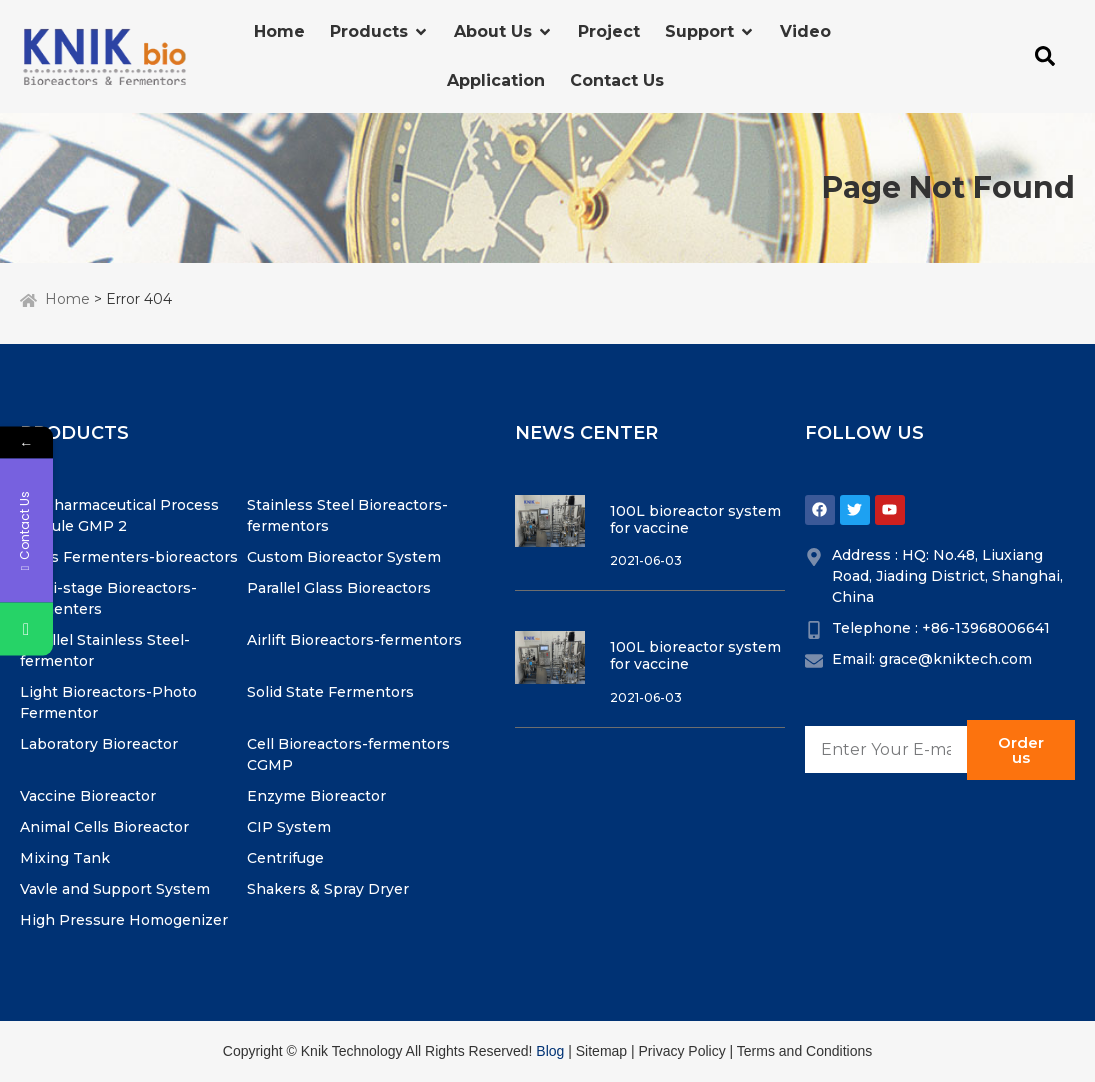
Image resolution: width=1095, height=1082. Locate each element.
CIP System (289, 827)
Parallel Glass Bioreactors (339, 588)
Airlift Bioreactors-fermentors (354, 640)
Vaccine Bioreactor (88, 796)
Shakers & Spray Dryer (328, 889)
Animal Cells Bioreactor (104, 827)
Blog (550, 1051)
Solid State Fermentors (330, 692)
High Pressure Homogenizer (124, 920)
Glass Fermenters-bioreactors (129, 557)
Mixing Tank (65, 858)
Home (67, 299)
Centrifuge (285, 858)
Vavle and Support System (115, 889)
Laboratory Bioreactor (99, 744)
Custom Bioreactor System (344, 557)
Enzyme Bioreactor (316, 796)
